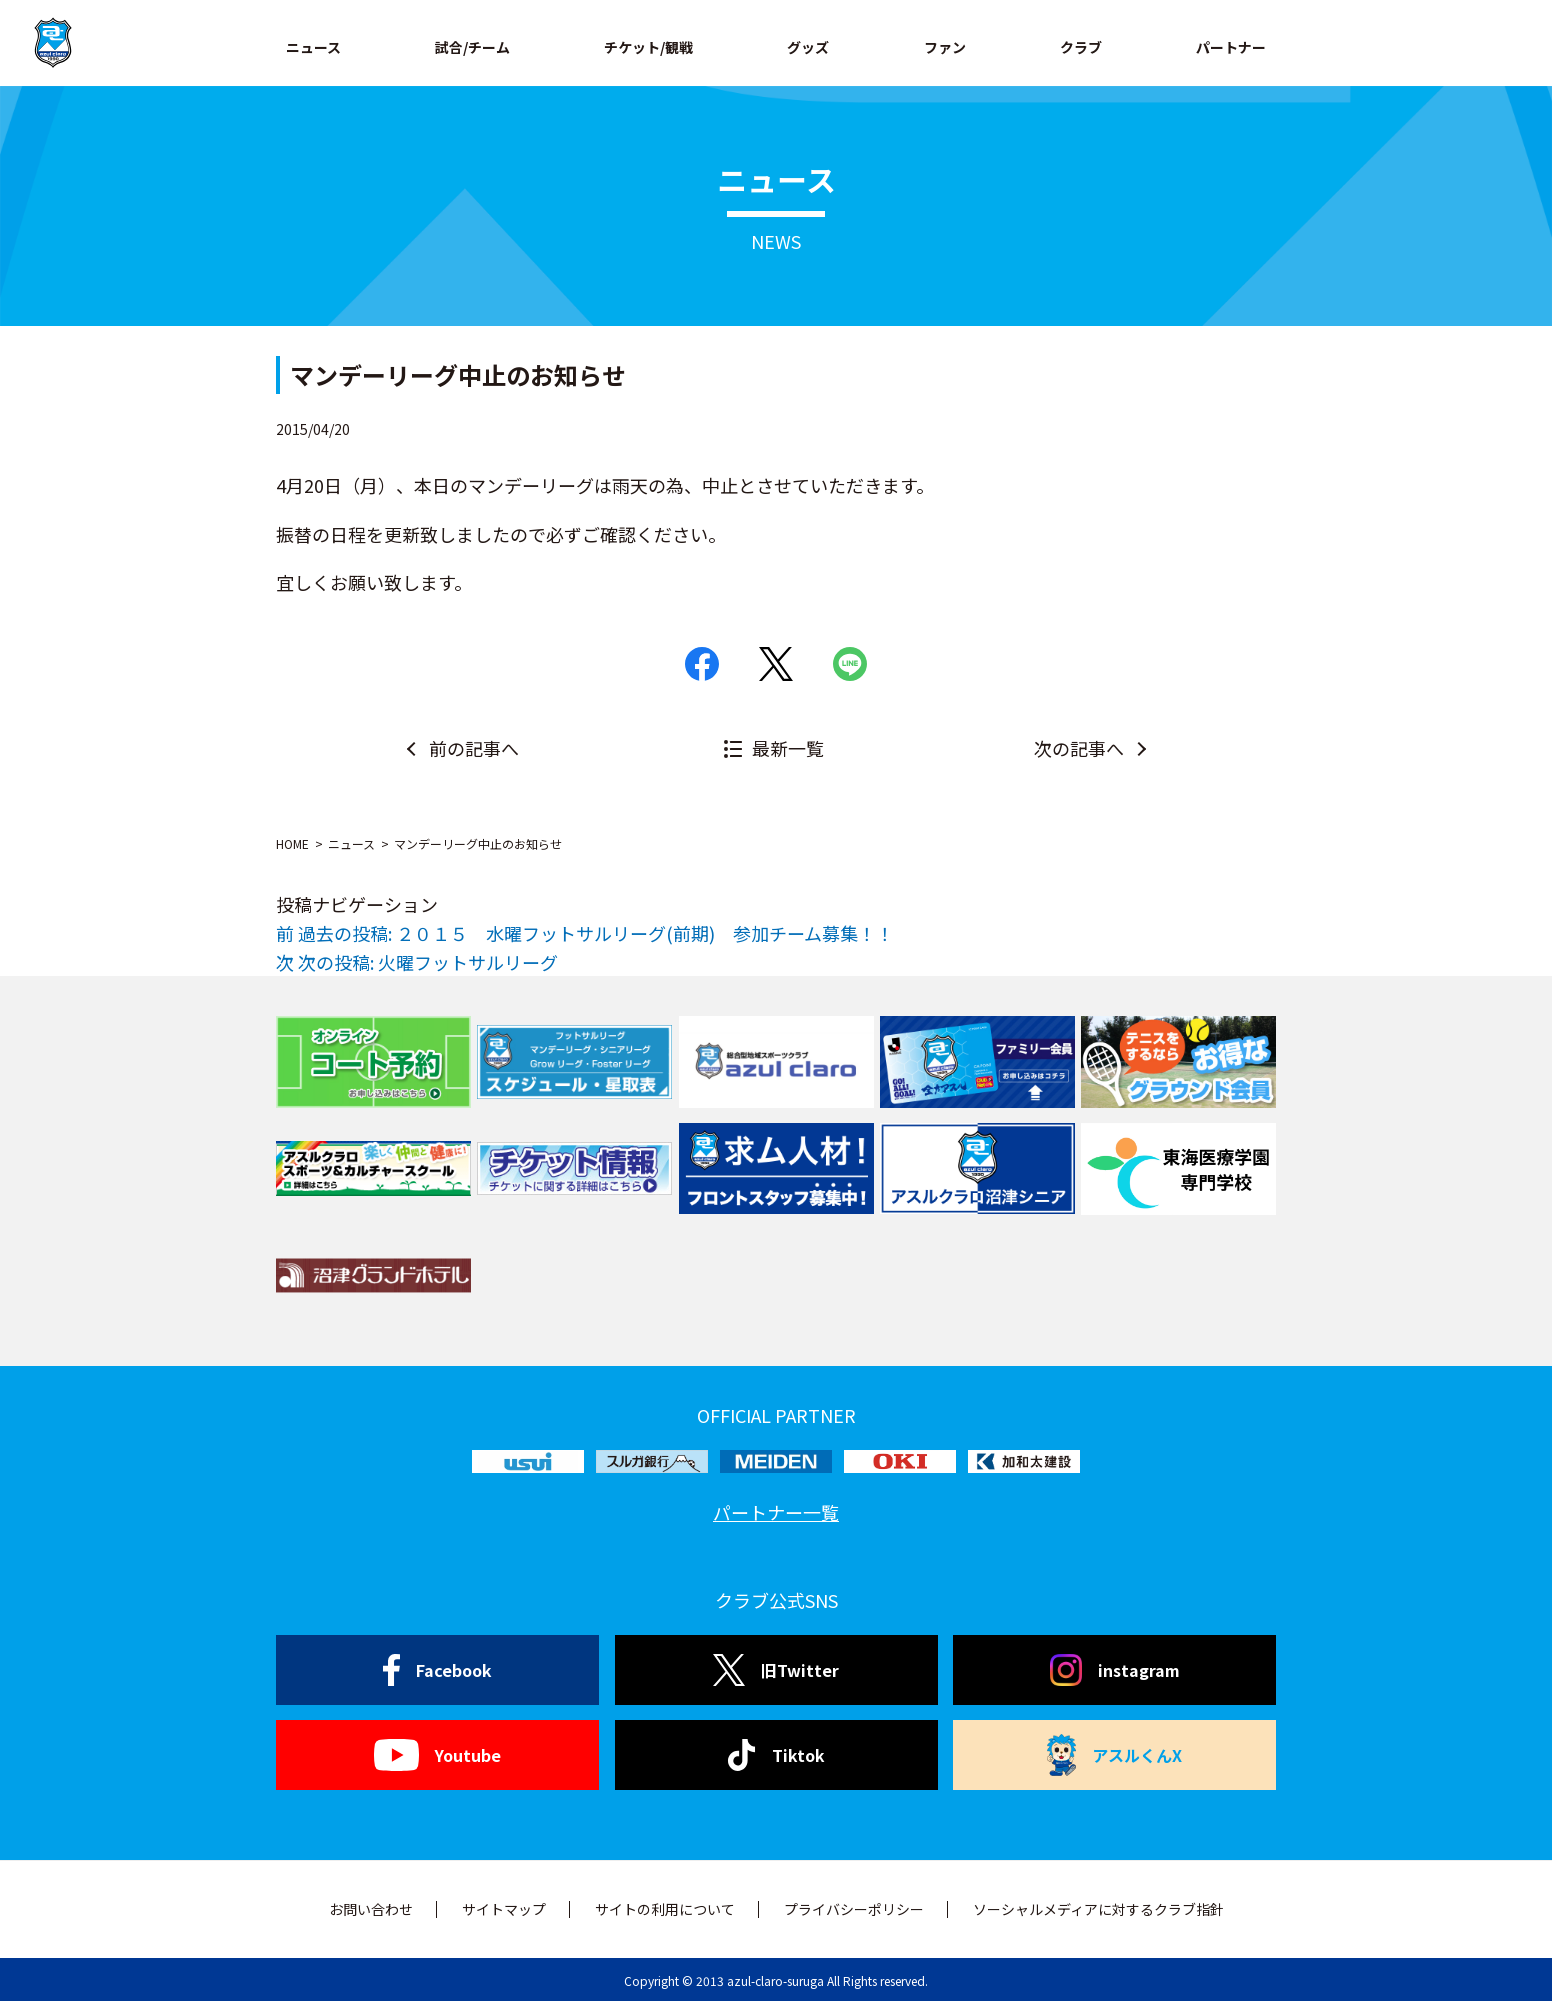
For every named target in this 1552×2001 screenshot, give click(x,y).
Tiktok (776, 1755)
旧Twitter (775, 1670)
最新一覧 (788, 748)
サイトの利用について (665, 1909)
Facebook (437, 1670)
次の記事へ (1079, 748)
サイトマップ (504, 1909)
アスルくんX (1115, 1755)
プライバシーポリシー (854, 1909)
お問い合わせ (371, 1909)
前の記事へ (474, 748)
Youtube (437, 1755)
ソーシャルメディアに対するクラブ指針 (1098, 1909)
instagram (1115, 1670)
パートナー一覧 (776, 1512)
